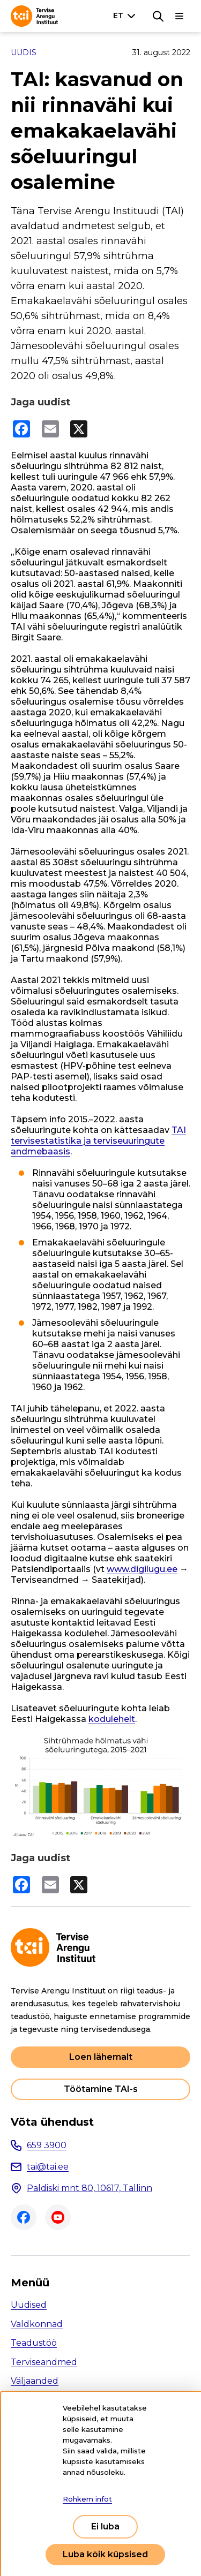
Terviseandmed (44, 2362)
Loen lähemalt (100, 2057)
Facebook (23, 2217)
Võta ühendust (52, 2122)
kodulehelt (111, 1719)
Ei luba (105, 2526)
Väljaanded (34, 2381)
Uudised (29, 2305)
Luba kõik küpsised (105, 2554)
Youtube (58, 2217)
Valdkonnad (37, 2324)
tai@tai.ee (48, 2167)
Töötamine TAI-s (101, 2089)
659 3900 (46, 2145)
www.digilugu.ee (142, 1569)
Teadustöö (34, 2343)
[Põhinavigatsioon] (179, 16)
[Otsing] (158, 16)
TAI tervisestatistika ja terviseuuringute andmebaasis (98, 1141)
